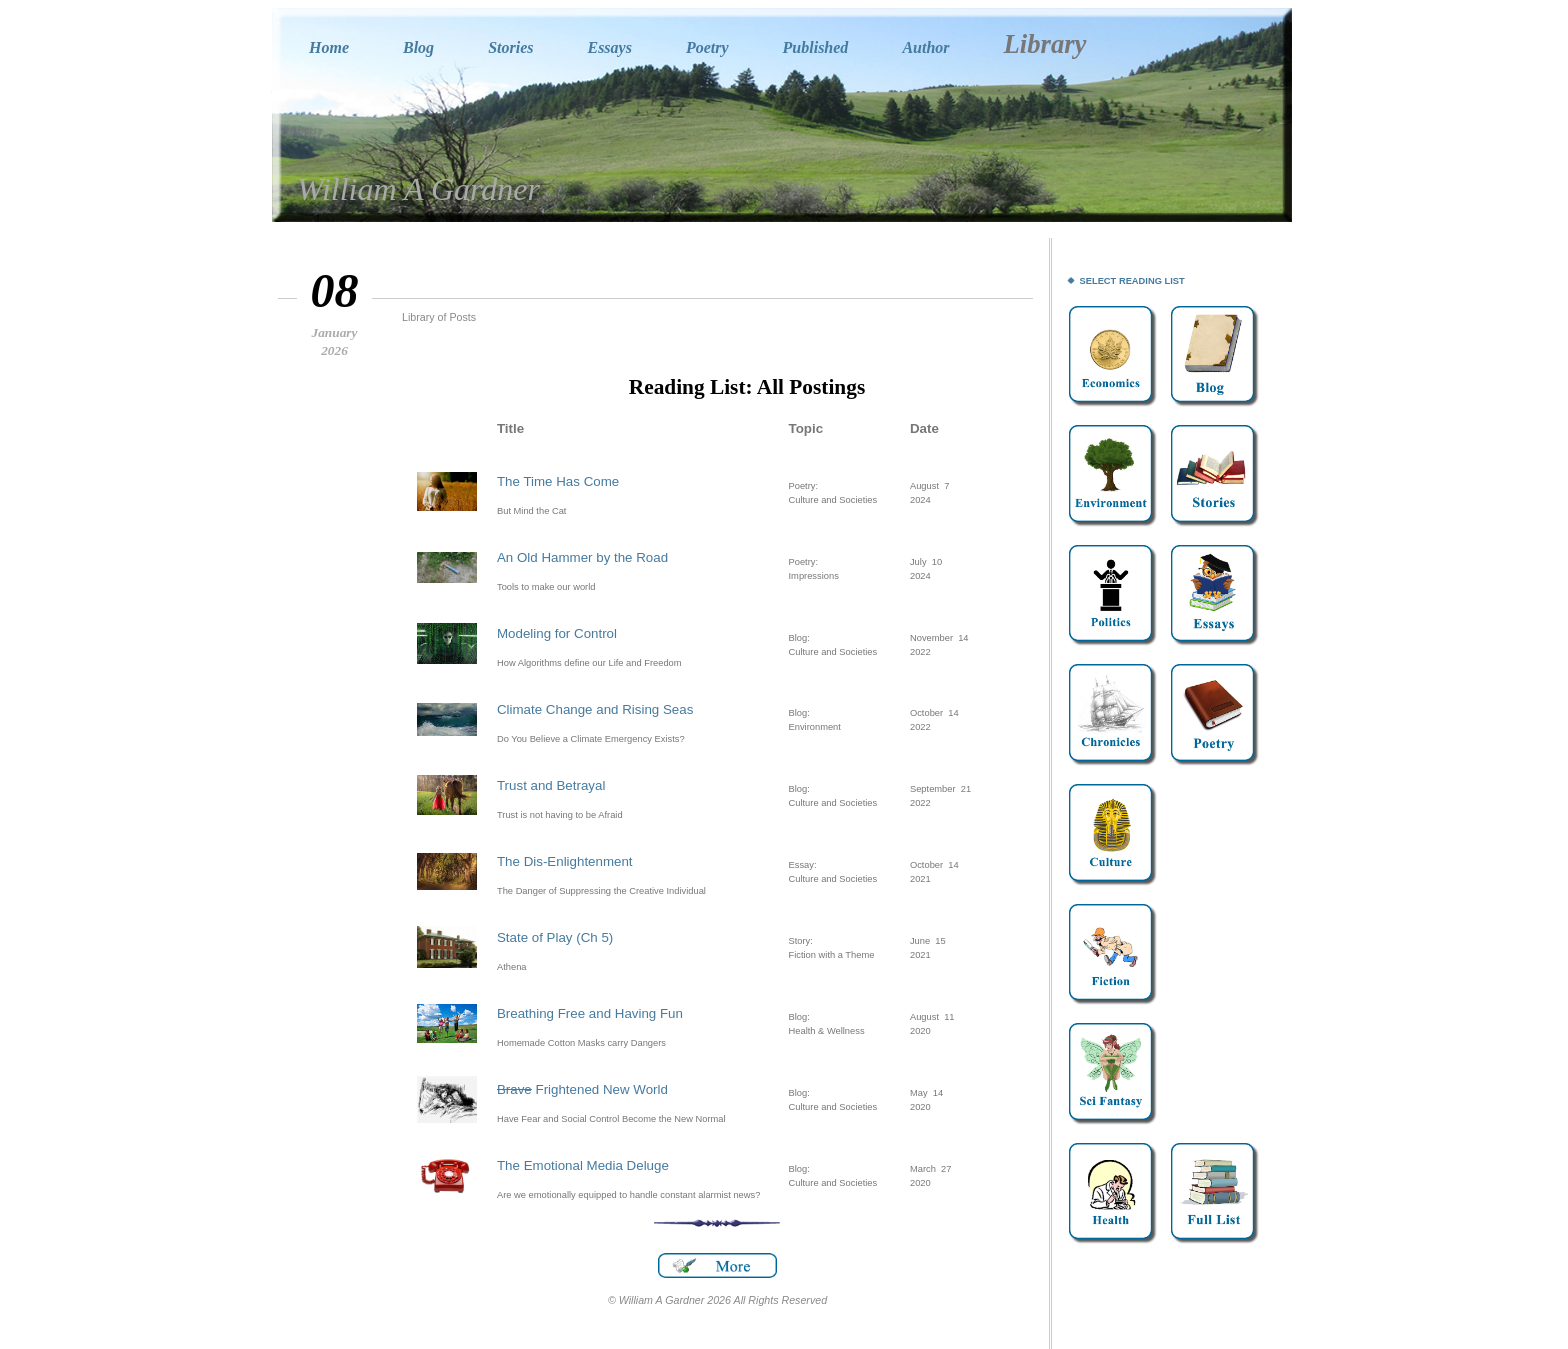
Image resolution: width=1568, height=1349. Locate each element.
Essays (609, 47)
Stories (510, 47)
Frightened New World (582, 1089)
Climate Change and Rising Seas (595, 709)
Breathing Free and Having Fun (590, 1013)
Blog (418, 47)
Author (925, 47)
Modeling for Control (557, 633)
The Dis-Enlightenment (565, 861)
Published (816, 47)
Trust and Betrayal (551, 785)
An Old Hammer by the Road (582, 557)
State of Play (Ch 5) (555, 937)
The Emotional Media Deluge (583, 1165)
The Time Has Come (558, 481)
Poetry (707, 47)
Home (329, 47)
